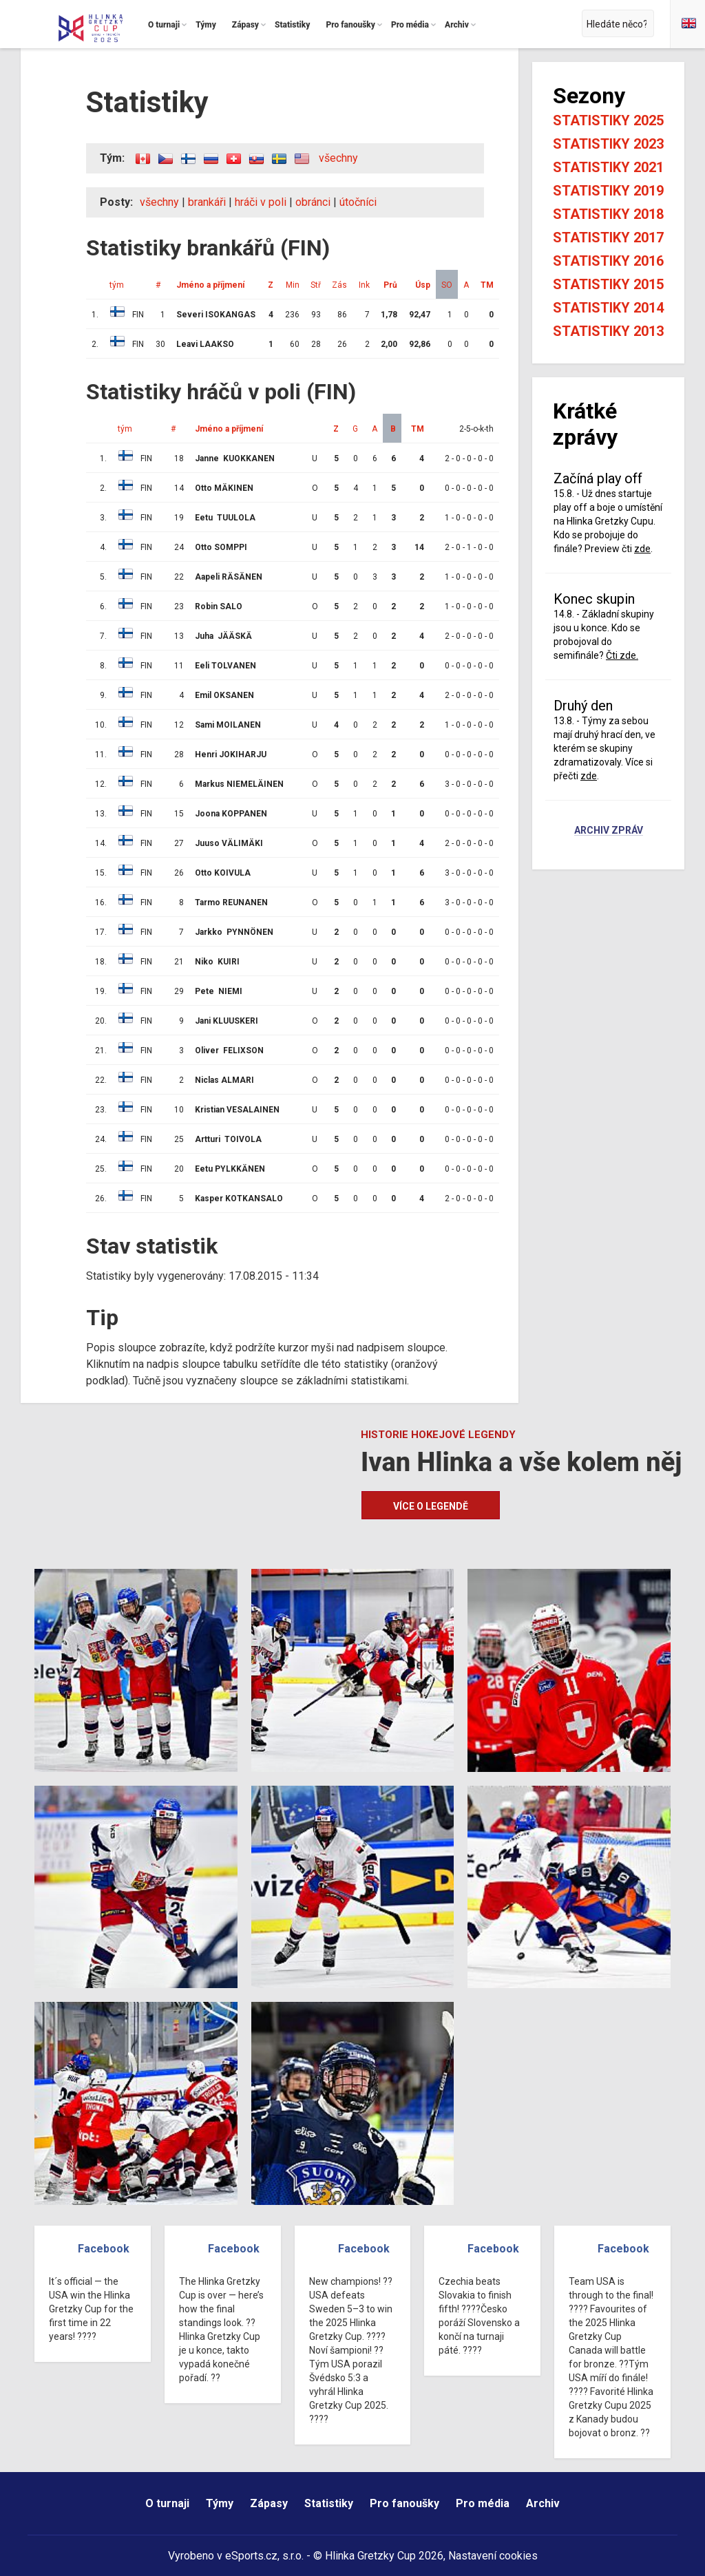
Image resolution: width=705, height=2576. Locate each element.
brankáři (207, 202)
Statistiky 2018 (608, 214)
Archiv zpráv (608, 831)
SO (446, 285)
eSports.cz (251, 2555)
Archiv (543, 2503)
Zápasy (269, 2503)
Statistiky (328, 2503)
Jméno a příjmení (210, 285)
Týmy (219, 2503)
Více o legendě (430, 1506)
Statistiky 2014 (608, 307)
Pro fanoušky (404, 2503)
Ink (364, 285)
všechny (338, 158)
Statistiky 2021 (608, 167)
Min (292, 285)
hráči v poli (260, 202)
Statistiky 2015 (608, 284)
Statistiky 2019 (608, 190)
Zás (339, 285)
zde (642, 548)
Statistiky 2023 (608, 144)
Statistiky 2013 (608, 331)
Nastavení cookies (493, 2555)
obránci (312, 202)
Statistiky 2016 (608, 261)
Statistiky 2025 (608, 120)
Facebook (103, 2248)
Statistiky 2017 (608, 237)
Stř (316, 285)
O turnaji (167, 2503)
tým (116, 285)
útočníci (358, 202)
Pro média (482, 2503)
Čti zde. (622, 655)
